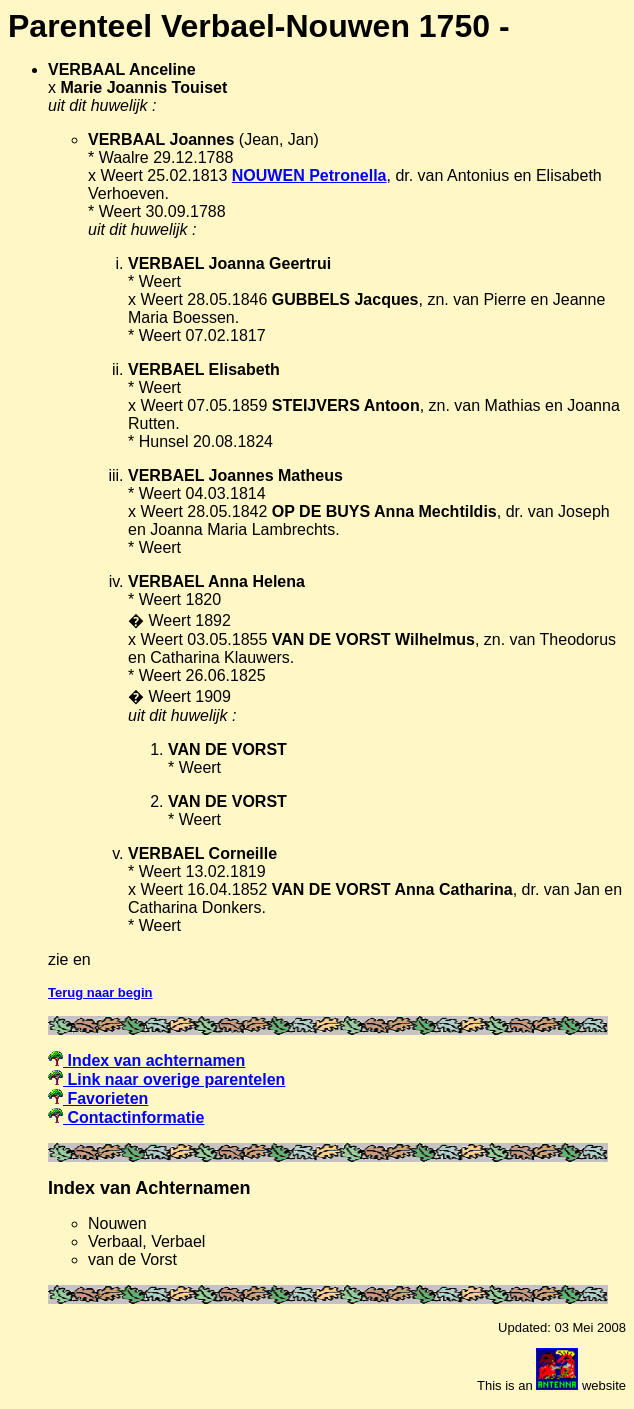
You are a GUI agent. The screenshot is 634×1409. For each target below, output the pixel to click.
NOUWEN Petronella (309, 175)
